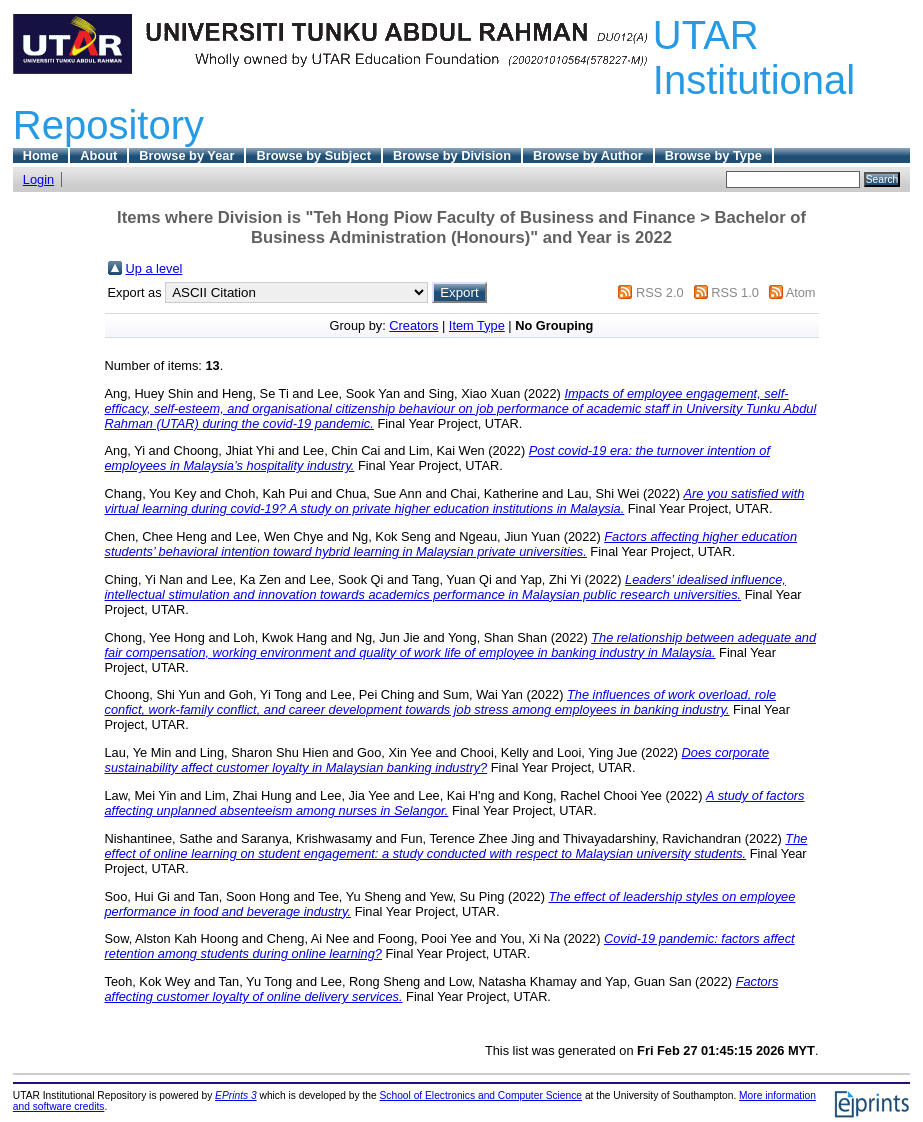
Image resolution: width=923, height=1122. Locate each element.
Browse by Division (452, 155)
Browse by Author (588, 155)
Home (41, 155)
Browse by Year (186, 155)
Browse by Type (713, 155)
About (98, 155)
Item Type (477, 325)
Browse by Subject (313, 155)
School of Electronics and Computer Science (481, 1095)
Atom (801, 292)
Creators (413, 325)
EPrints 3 (236, 1095)
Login (38, 179)
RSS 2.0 (660, 292)
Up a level (154, 268)
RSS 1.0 (735, 292)
